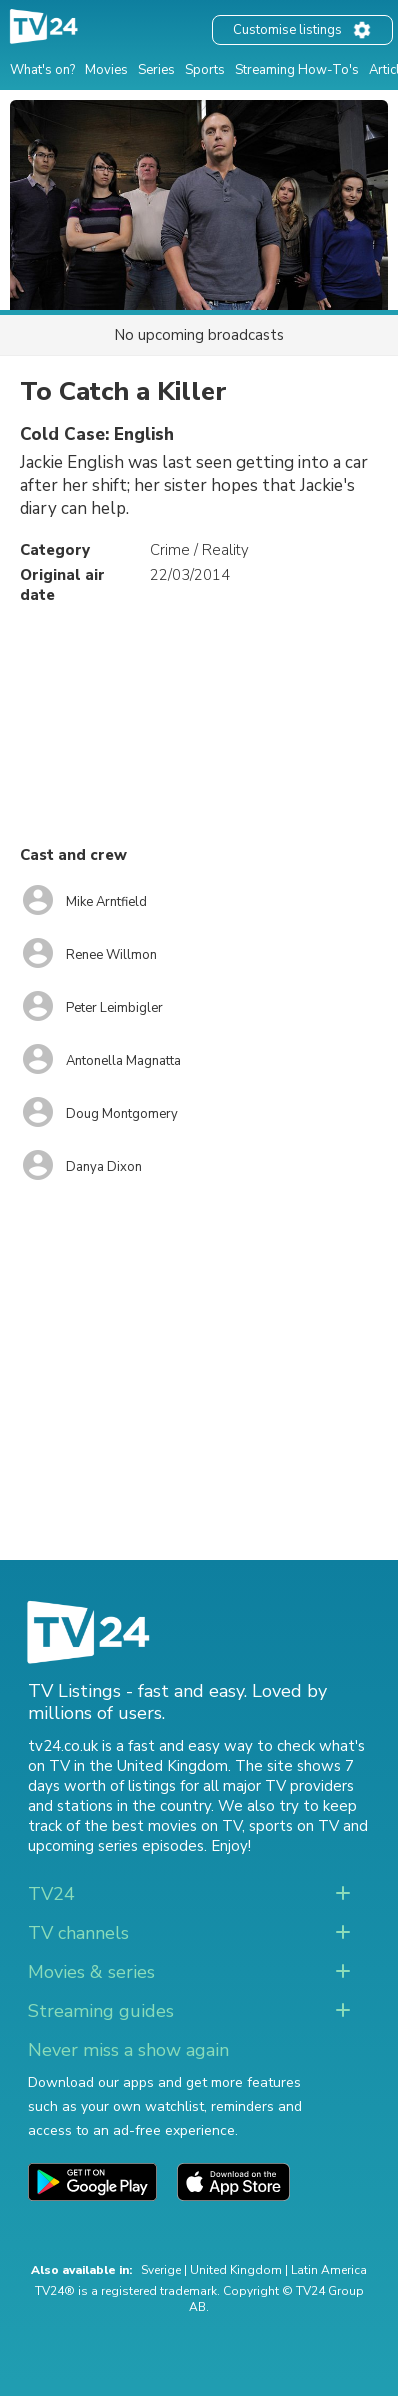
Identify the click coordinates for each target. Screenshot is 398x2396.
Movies (106, 70)
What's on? (42, 70)
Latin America (329, 2270)
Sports (205, 70)
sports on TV (294, 1826)
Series (156, 70)
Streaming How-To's (297, 70)
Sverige (161, 2270)
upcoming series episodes (116, 1846)
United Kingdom (236, 2270)
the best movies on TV (163, 1826)
